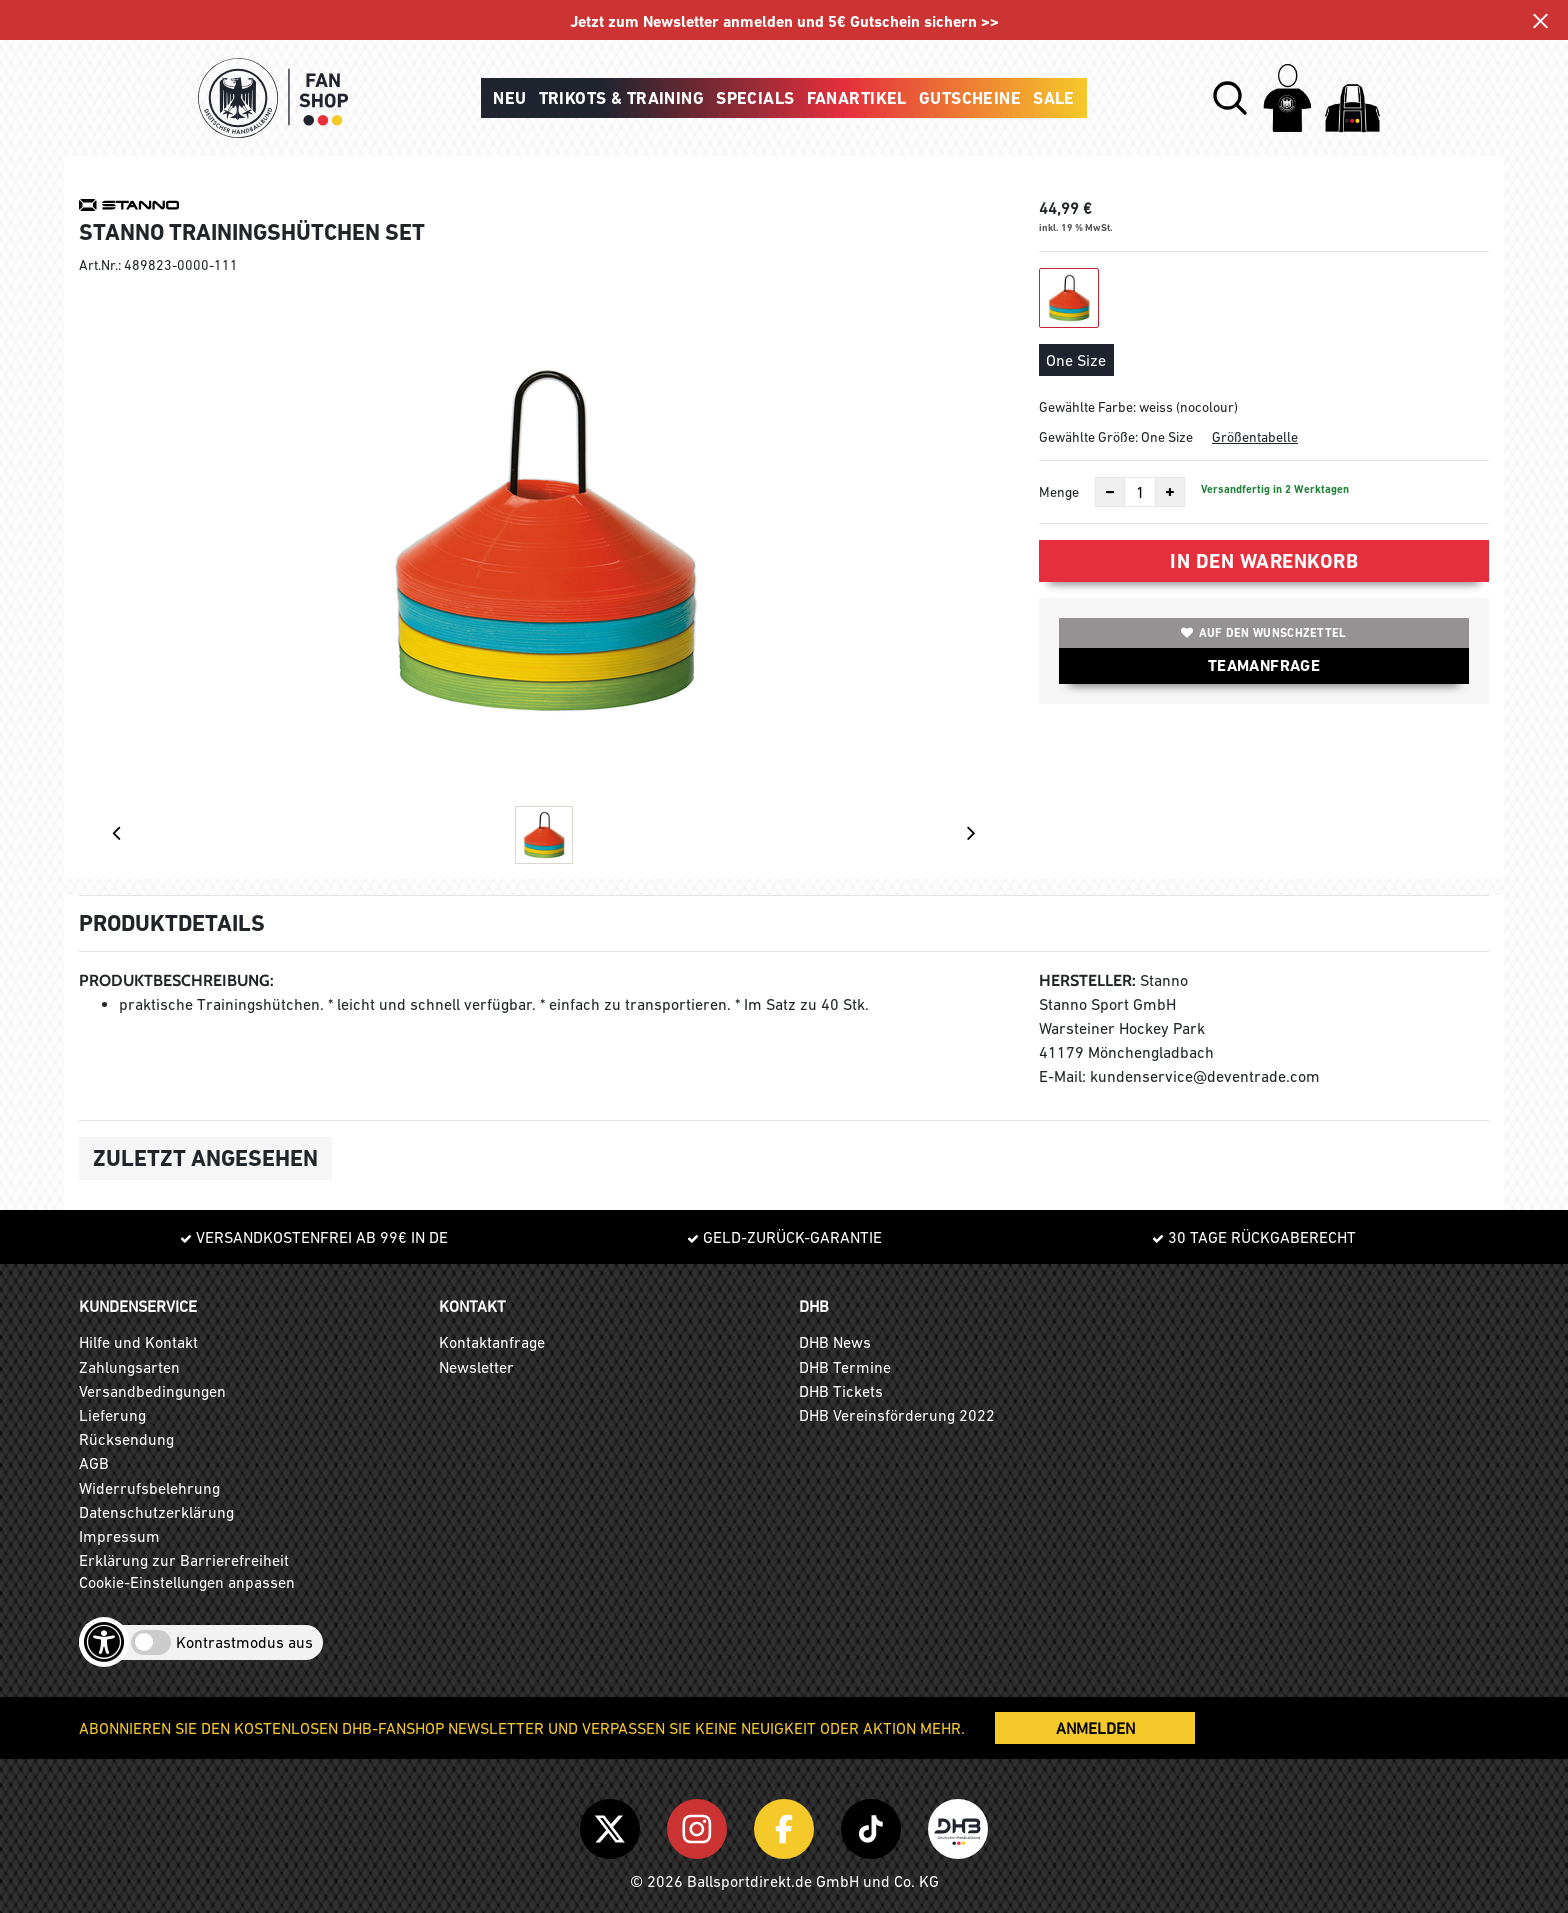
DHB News (835, 1342)
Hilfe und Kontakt (138, 1342)
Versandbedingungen (152, 1391)
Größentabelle (1255, 437)
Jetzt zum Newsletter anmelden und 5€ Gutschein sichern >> (784, 21)
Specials (755, 98)
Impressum (119, 1536)
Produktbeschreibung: (176, 980)
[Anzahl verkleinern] (1110, 492)
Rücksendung (126, 1439)
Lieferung (112, 1415)
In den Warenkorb (1264, 561)
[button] (1230, 98)
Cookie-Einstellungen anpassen (187, 1582)
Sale (1054, 98)
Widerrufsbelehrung (149, 1488)
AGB (94, 1463)
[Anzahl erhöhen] (1170, 492)
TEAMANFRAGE (1264, 665)
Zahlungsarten (129, 1367)
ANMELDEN (1095, 1728)
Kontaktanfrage (492, 1342)
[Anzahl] (1140, 492)
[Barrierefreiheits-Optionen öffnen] (104, 1642)
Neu (509, 98)
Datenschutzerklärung (156, 1512)
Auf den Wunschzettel (1263, 633)
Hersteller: (1087, 980)
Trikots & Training (622, 98)
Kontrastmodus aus (244, 1642)
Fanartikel (857, 98)
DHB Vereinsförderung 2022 (897, 1415)
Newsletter (476, 1367)
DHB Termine (845, 1367)
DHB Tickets (841, 1391)
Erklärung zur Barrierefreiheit (184, 1560)
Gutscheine (970, 98)
